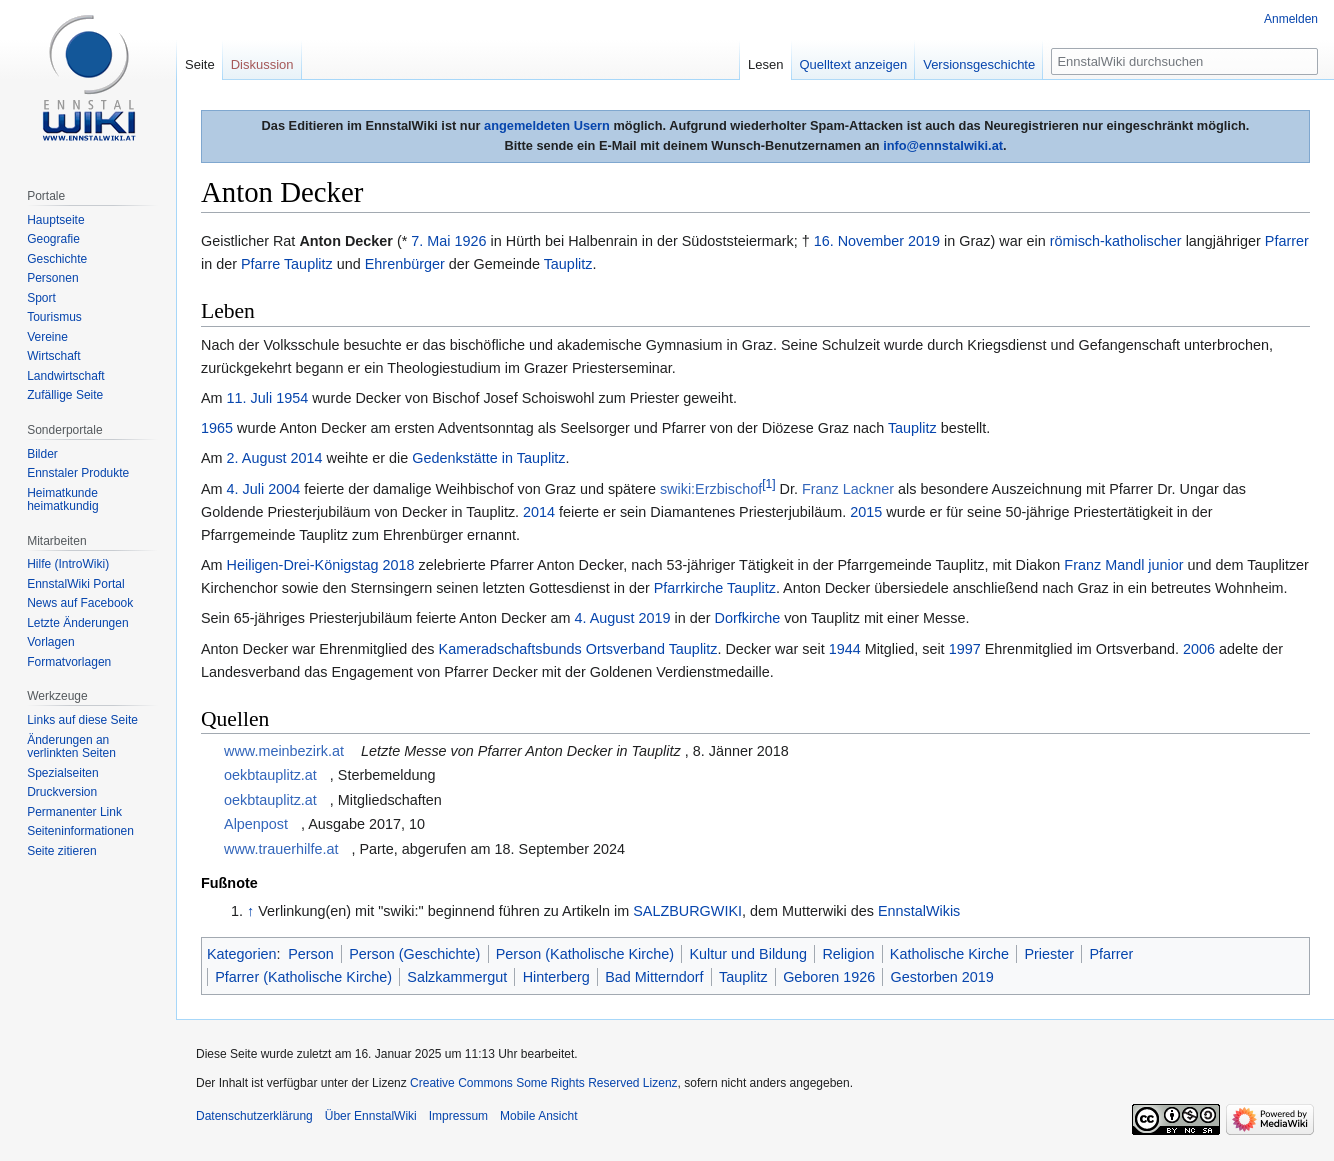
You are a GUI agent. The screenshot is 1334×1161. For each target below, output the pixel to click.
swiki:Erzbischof (711, 489)
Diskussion (262, 64)
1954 (292, 398)
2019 (924, 241)
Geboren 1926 (829, 977)
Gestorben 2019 (942, 977)
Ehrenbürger (405, 264)
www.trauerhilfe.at (281, 849)
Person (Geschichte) (414, 954)
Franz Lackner (848, 489)
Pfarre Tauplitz (287, 264)
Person (311, 954)
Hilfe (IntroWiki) (68, 564)
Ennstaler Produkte (78, 473)
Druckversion (62, 792)
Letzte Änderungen (77, 623)
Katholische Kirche (949, 954)
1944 (845, 649)
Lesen (765, 64)
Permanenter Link (74, 812)
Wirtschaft (53, 356)
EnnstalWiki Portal (75, 584)
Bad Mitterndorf (654, 977)
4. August (605, 618)
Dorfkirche (748, 618)
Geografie (53, 239)
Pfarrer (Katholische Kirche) (303, 977)
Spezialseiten (62, 773)
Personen (52, 278)
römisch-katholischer (1116, 241)
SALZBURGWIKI (687, 911)
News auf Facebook (80, 603)
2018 (399, 565)
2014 (307, 458)
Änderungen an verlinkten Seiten (71, 747)
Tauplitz (568, 264)
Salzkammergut (457, 977)
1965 (217, 428)
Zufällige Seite (65, 395)
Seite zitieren (61, 851)
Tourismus (54, 317)
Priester (1049, 954)
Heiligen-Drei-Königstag (303, 565)
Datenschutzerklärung (254, 1116)
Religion (848, 954)
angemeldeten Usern (547, 125)
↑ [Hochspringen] (250, 911)
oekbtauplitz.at (270, 775)
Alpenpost (256, 824)
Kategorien (242, 954)
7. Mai (430, 241)
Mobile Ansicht (538, 1116)
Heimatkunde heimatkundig (62, 500)
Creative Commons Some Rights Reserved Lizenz (543, 1083)
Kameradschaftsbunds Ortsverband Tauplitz (578, 649)
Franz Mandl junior (1123, 565)
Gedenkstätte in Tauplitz (488, 458)
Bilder (42, 454)
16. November (859, 241)
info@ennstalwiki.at (943, 145)
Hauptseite (55, 220)
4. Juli (246, 489)
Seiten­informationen (80, 831)
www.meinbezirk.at (284, 751)
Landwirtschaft (65, 376)
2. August (257, 458)
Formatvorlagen (69, 662)
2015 (866, 512)
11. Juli (250, 398)
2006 (1199, 649)
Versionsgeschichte (979, 64)
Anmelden (1291, 19)
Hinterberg (556, 977)
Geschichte (57, 259)
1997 (965, 649)
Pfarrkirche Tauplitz (715, 588)
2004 (284, 489)
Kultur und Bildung (748, 954)
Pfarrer (1287, 241)
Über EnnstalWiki (371, 1116)
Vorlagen (50, 642)
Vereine (47, 337)
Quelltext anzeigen (854, 64)
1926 (471, 241)
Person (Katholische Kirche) (585, 954)
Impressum (458, 1116)
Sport (41, 298)
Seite (200, 64)
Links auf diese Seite (82, 720)
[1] (768, 484)
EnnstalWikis (919, 911)
